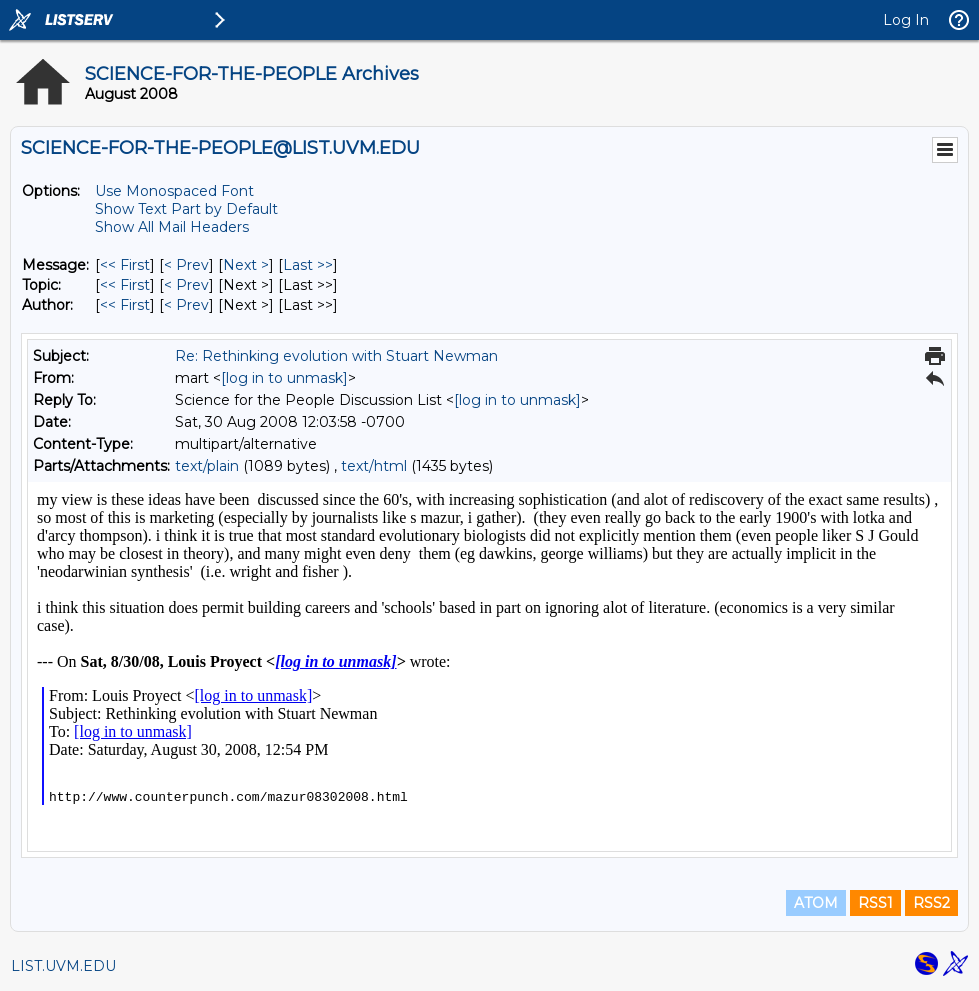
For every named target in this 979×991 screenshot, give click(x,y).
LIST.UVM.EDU (63, 966)
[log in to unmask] (284, 378)
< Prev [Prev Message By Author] (186, 305)
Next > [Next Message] (246, 265)
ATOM (816, 903)
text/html (374, 466)
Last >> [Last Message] (308, 265)
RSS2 (931, 903)
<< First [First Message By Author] (125, 305)
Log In (906, 20)
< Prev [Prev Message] (186, 265)
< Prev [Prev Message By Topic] (186, 285)
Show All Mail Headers (172, 227)
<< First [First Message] (125, 265)
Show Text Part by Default (186, 209)
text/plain (207, 466)
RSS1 (875, 903)
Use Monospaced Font (174, 191)
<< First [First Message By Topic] (125, 285)
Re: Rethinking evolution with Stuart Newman (336, 356)
